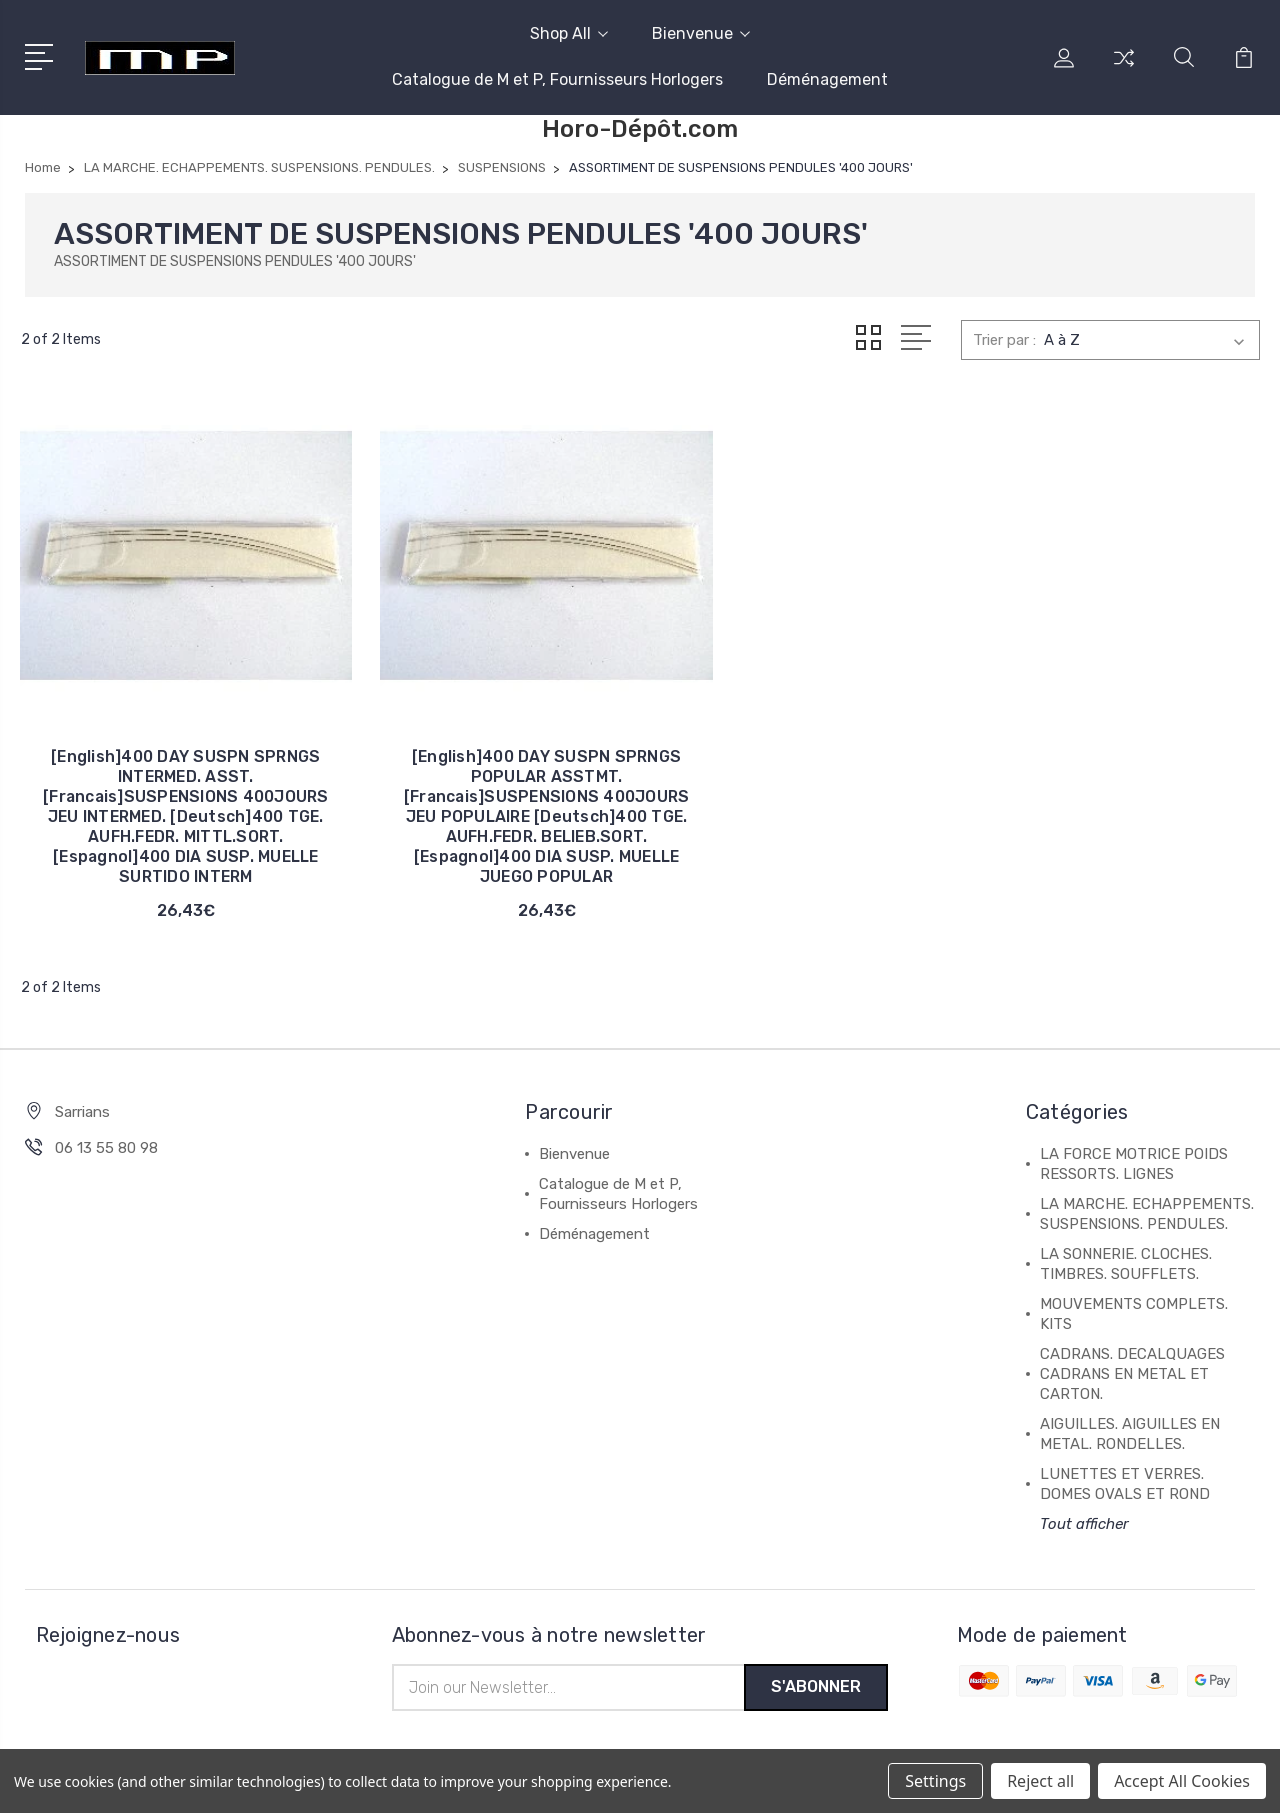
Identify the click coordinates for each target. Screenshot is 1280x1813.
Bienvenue (701, 33)
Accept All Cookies (1182, 1781)
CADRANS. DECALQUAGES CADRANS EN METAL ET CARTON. (1132, 1349)
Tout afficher (1084, 1499)
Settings (935, 1781)
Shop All (569, 33)
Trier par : (1004, 340)
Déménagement (827, 79)
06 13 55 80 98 (106, 1123)
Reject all (1040, 1781)
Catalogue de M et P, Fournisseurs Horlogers (557, 79)
